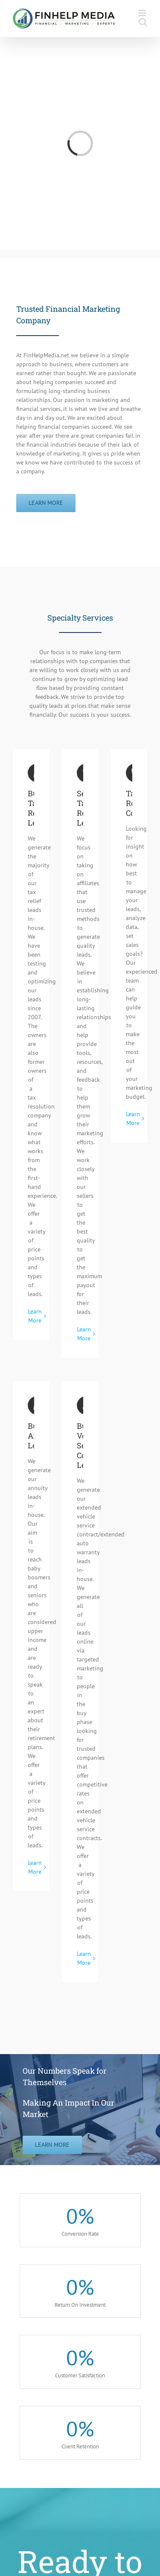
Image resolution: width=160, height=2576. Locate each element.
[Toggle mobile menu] (142, 13)
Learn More (35, 1316)
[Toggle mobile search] (143, 21)
